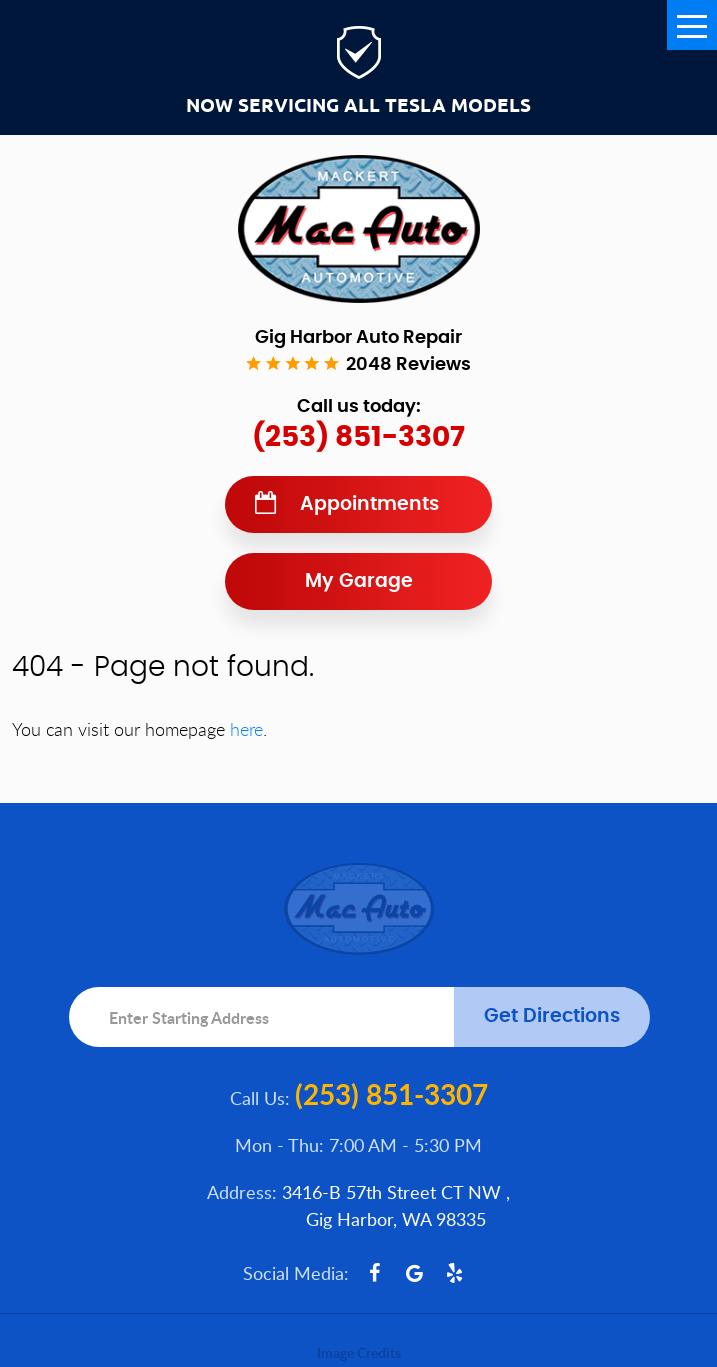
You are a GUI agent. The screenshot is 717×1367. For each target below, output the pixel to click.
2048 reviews (408, 365)
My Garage (359, 581)
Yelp (454, 1273)
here (246, 729)
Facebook (374, 1273)
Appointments (369, 504)
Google (414, 1273)
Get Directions (552, 1016)
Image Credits (359, 1352)
